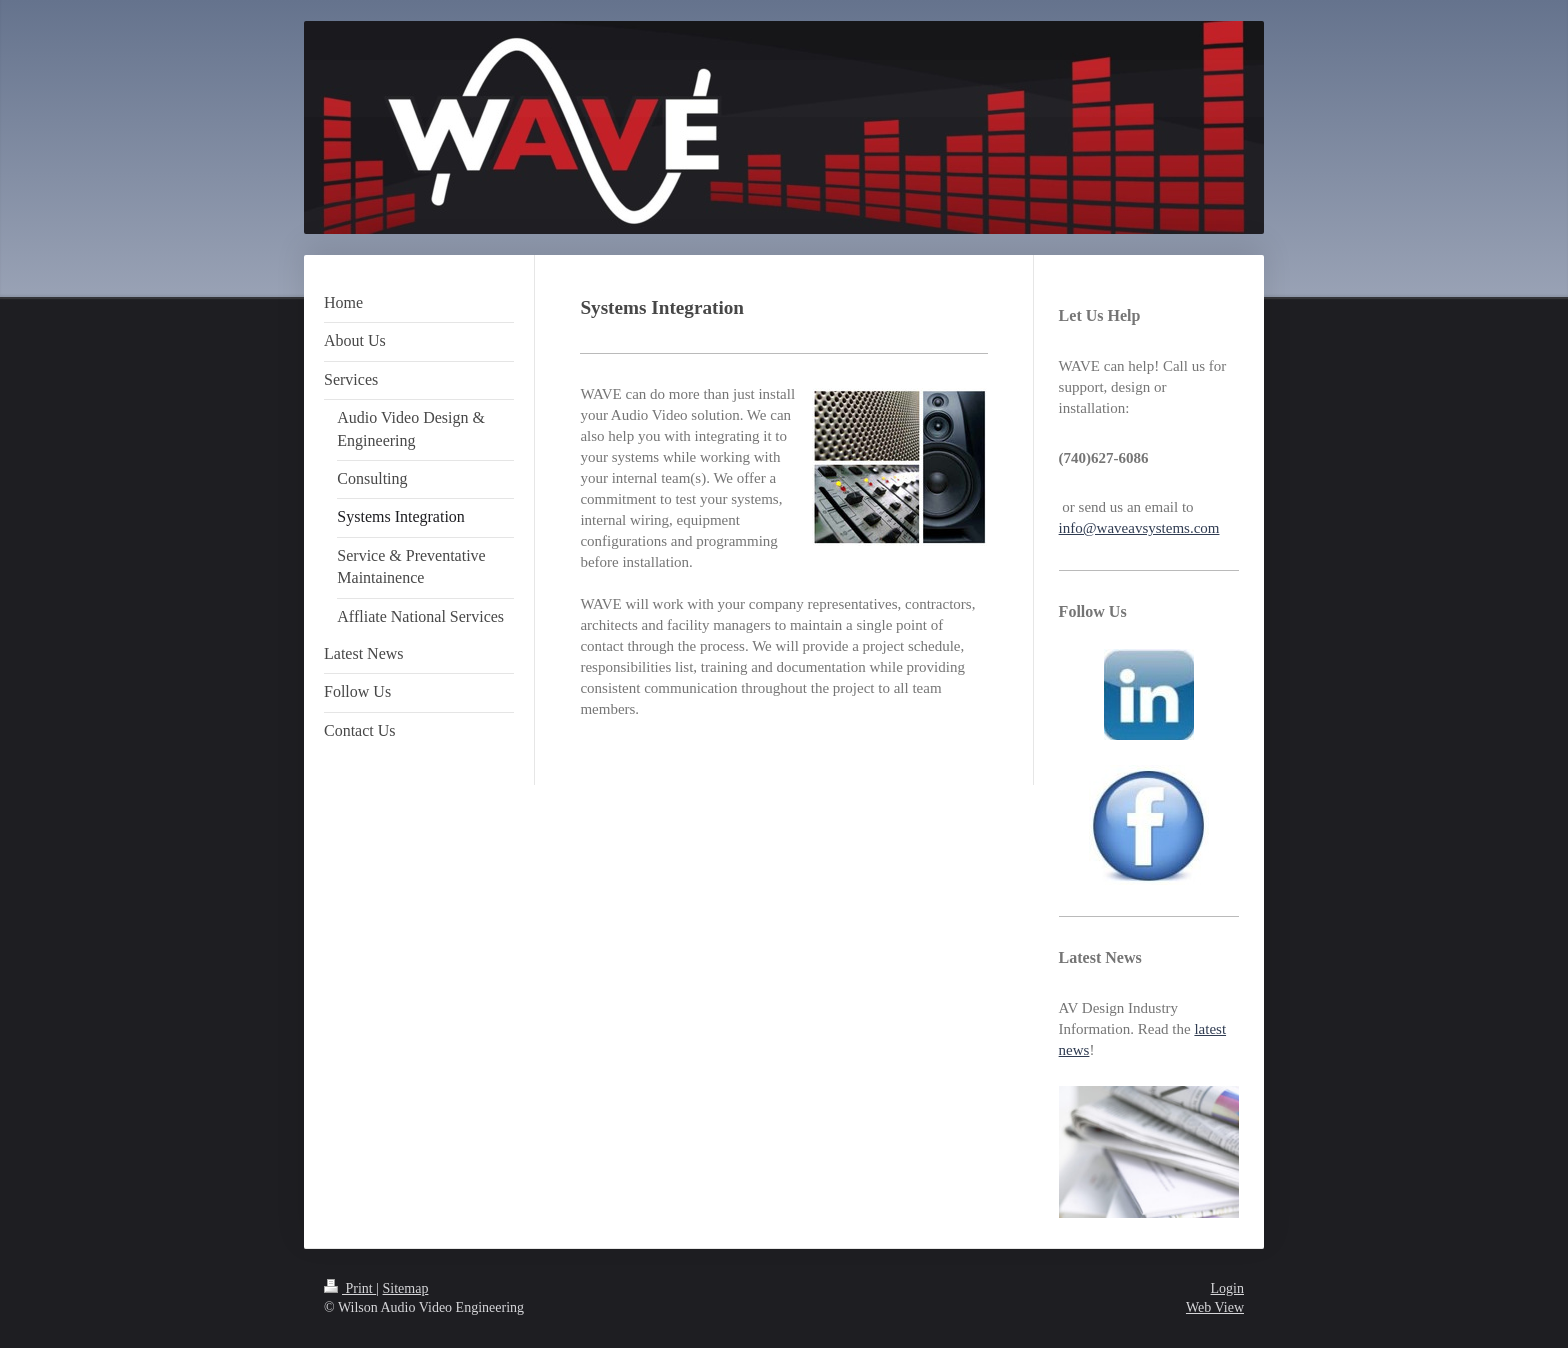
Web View (1215, 1307)
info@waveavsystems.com (1139, 528)
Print (350, 1288)
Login (1227, 1288)
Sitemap (406, 1288)
